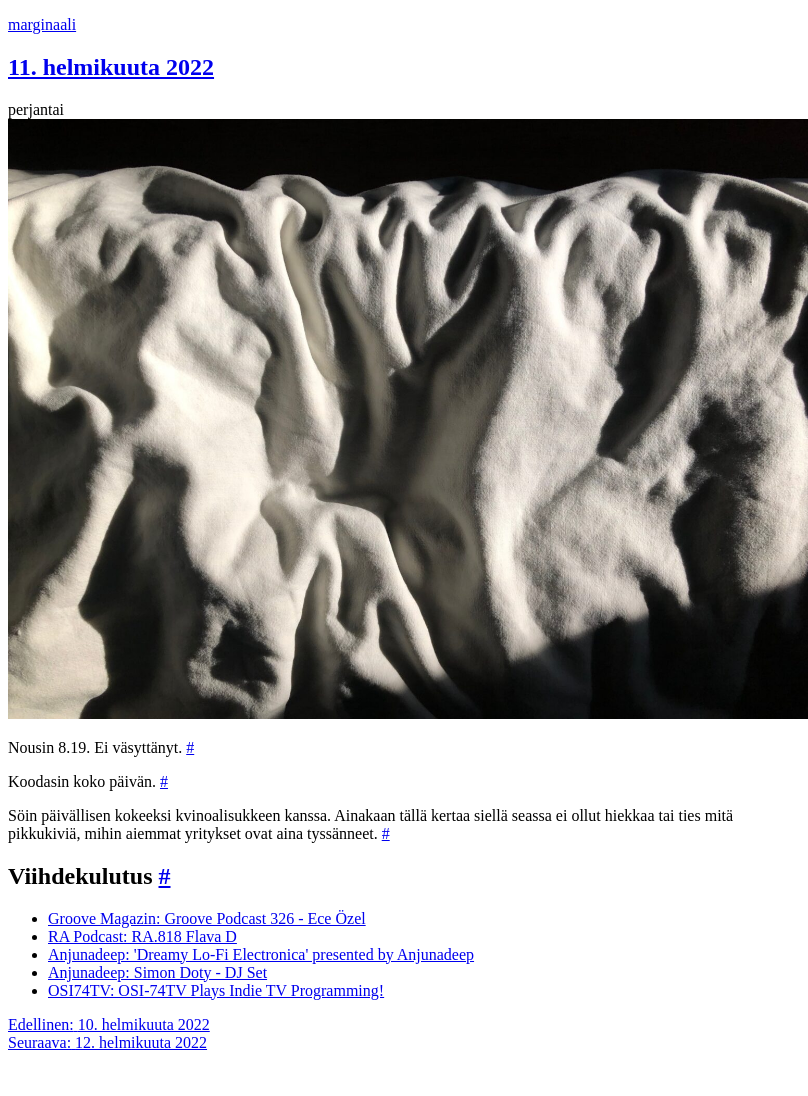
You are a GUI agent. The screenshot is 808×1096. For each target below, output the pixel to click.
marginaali (42, 24)
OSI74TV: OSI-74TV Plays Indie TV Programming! (216, 990)
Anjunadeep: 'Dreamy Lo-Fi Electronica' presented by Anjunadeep (261, 954)
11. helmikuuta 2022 (111, 67)
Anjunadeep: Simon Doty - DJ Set (157, 972)
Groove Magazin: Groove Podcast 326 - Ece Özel (207, 918)
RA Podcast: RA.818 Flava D (142, 936)
